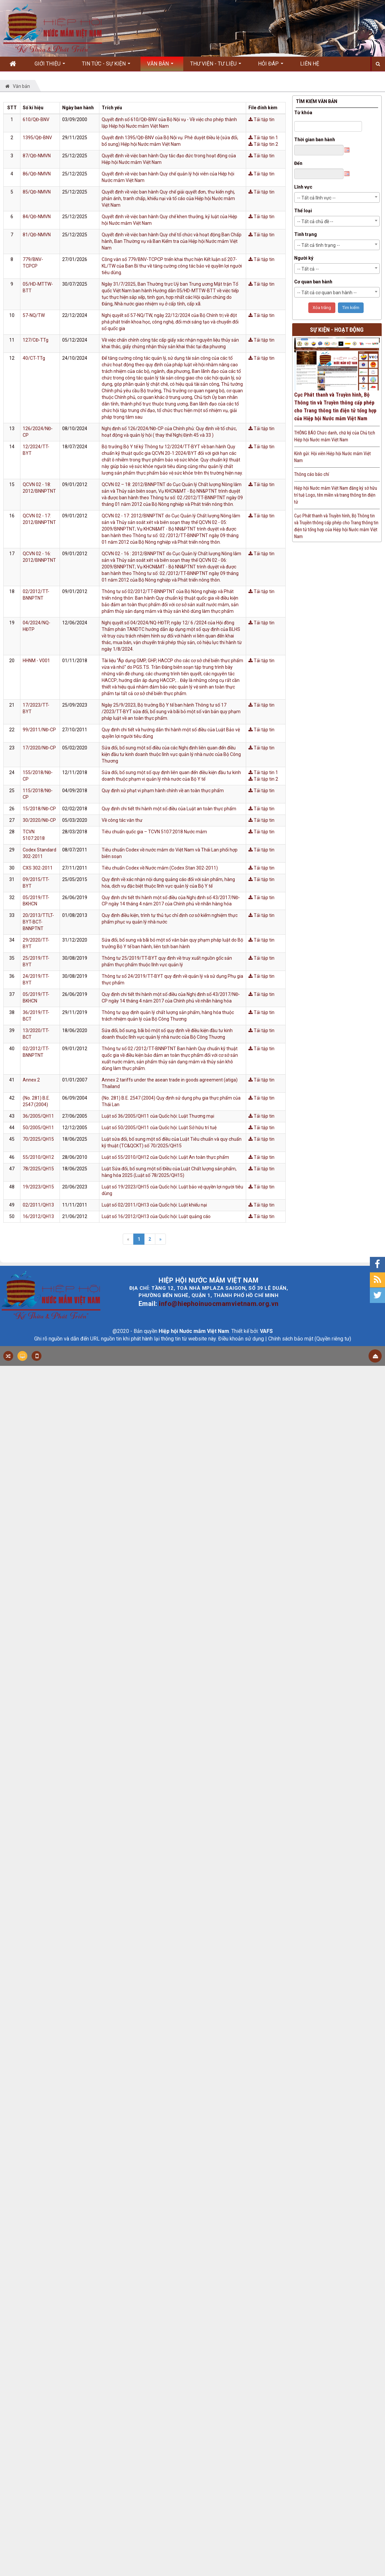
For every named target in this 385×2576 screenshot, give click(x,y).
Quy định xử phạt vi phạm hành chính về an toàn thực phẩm (163, 790)
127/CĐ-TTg (35, 340)
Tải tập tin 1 (263, 137)
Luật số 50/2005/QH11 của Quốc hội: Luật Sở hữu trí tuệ (159, 1127)
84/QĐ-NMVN (37, 216)
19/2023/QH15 (38, 1186)
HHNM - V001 (36, 660)
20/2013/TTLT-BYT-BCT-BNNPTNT (38, 922)
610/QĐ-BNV (36, 119)
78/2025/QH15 (38, 1168)
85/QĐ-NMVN (37, 192)
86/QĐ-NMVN (37, 173)
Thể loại (303, 210)
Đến (298, 163)
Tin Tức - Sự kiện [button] (106, 66)
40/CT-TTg (34, 358)
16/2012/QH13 (38, 1216)
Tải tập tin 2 (263, 144)
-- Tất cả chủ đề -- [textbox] (315, 221)
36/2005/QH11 (38, 1116)
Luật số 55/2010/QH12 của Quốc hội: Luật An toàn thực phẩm (165, 1157)
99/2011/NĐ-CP (39, 729)
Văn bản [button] (160, 66)
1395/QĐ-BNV (37, 137)
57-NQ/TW (34, 315)
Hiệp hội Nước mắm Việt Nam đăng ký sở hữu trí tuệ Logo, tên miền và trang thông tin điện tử (335, 495)
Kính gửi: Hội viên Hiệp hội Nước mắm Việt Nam (332, 457)
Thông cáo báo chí (311, 474)
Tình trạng (305, 234)
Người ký (303, 258)
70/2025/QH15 (38, 1139)
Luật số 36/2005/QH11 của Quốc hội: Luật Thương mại (158, 1116)
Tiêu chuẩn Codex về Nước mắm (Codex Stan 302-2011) (160, 868)
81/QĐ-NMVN (37, 234)
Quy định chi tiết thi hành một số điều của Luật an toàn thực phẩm (169, 808)
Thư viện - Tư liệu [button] (215, 66)
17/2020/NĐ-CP (39, 747)
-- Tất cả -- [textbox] (308, 269)
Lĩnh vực (303, 187)
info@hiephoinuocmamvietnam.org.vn (219, 1304)
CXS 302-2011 (38, 868)
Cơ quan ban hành (313, 281)
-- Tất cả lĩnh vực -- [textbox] (316, 197)
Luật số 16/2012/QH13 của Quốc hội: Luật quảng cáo (156, 1216)
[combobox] (337, 197)
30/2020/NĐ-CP (39, 820)
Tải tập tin (261, 119)
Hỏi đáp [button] (270, 66)
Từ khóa (303, 112)
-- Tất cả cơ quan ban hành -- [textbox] (327, 292)
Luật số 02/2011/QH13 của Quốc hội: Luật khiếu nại (154, 1205)
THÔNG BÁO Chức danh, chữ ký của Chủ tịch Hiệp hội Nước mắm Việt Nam (334, 436)
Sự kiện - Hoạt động (337, 329)
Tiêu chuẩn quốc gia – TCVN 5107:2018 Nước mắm (154, 831)
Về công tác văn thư (122, 820)
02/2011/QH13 (38, 1205)
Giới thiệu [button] (50, 66)
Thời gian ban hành (314, 139)
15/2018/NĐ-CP (39, 808)
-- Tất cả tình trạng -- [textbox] (318, 245)
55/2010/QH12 (38, 1157)
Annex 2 (31, 1079)
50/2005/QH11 (38, 1127)
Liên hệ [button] (309, 64)
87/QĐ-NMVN (37, 155)
